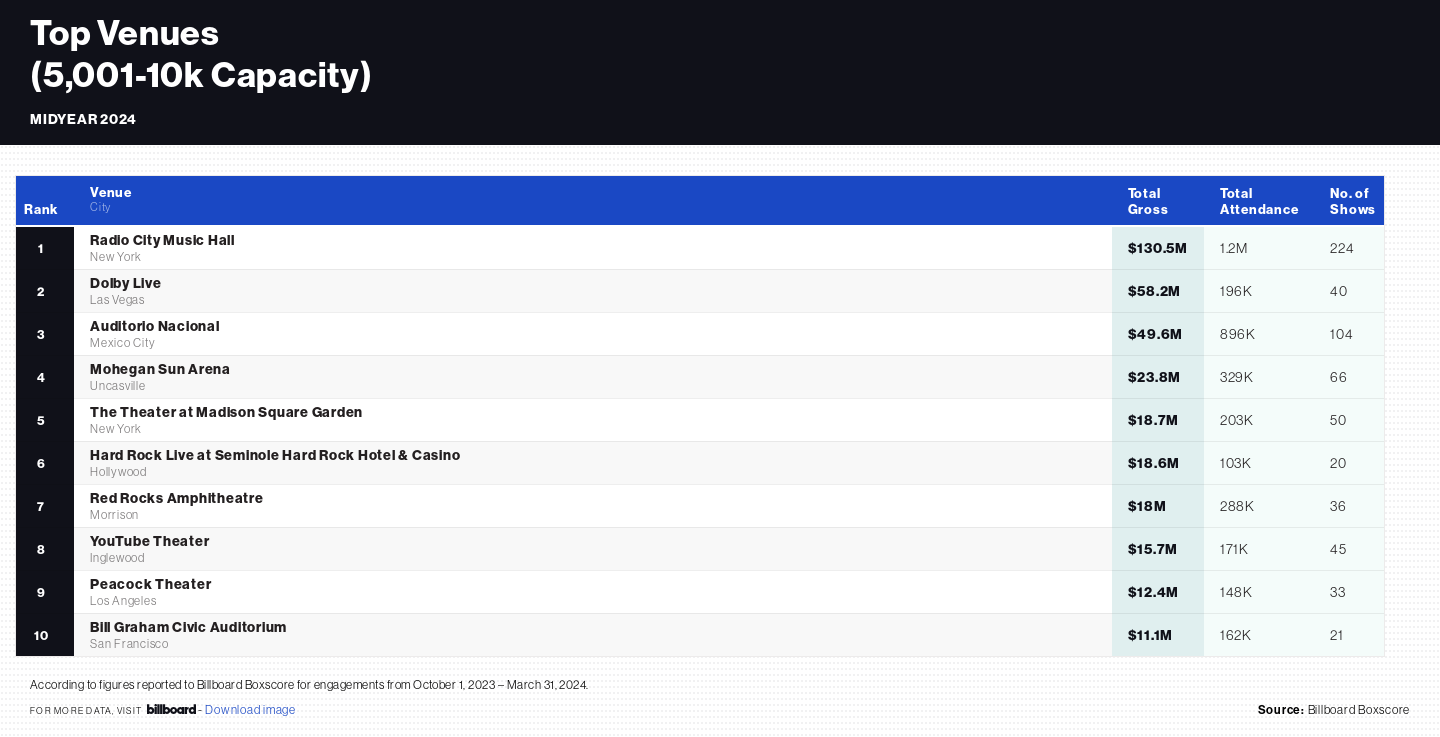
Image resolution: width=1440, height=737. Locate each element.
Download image (250, 709)
